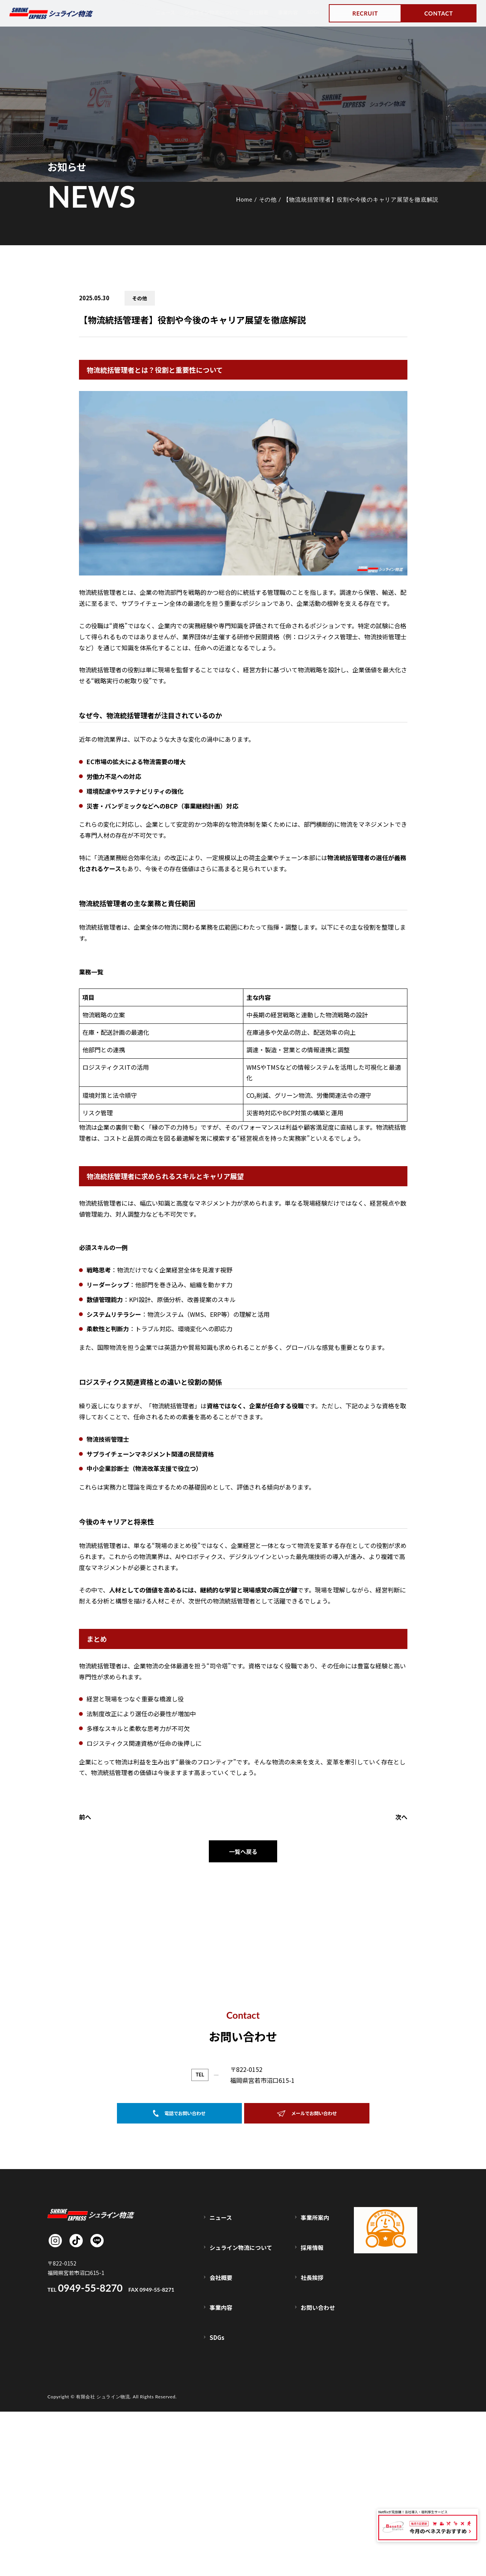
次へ (401, 1816)
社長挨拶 (313, 2470)
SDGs (312, 12)
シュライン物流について (201, 12)
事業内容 (284, 12)
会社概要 (252, 12)
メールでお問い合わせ (306, 2341)
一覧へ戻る (243, 1852)
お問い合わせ (318, 2486)
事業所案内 (316, 2439)
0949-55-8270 (216, 2299)
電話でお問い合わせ (179, 2341)
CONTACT (438, 13)
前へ (85, 1816)
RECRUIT (365, 13)
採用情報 (313, 2454)
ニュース (150, 12)
